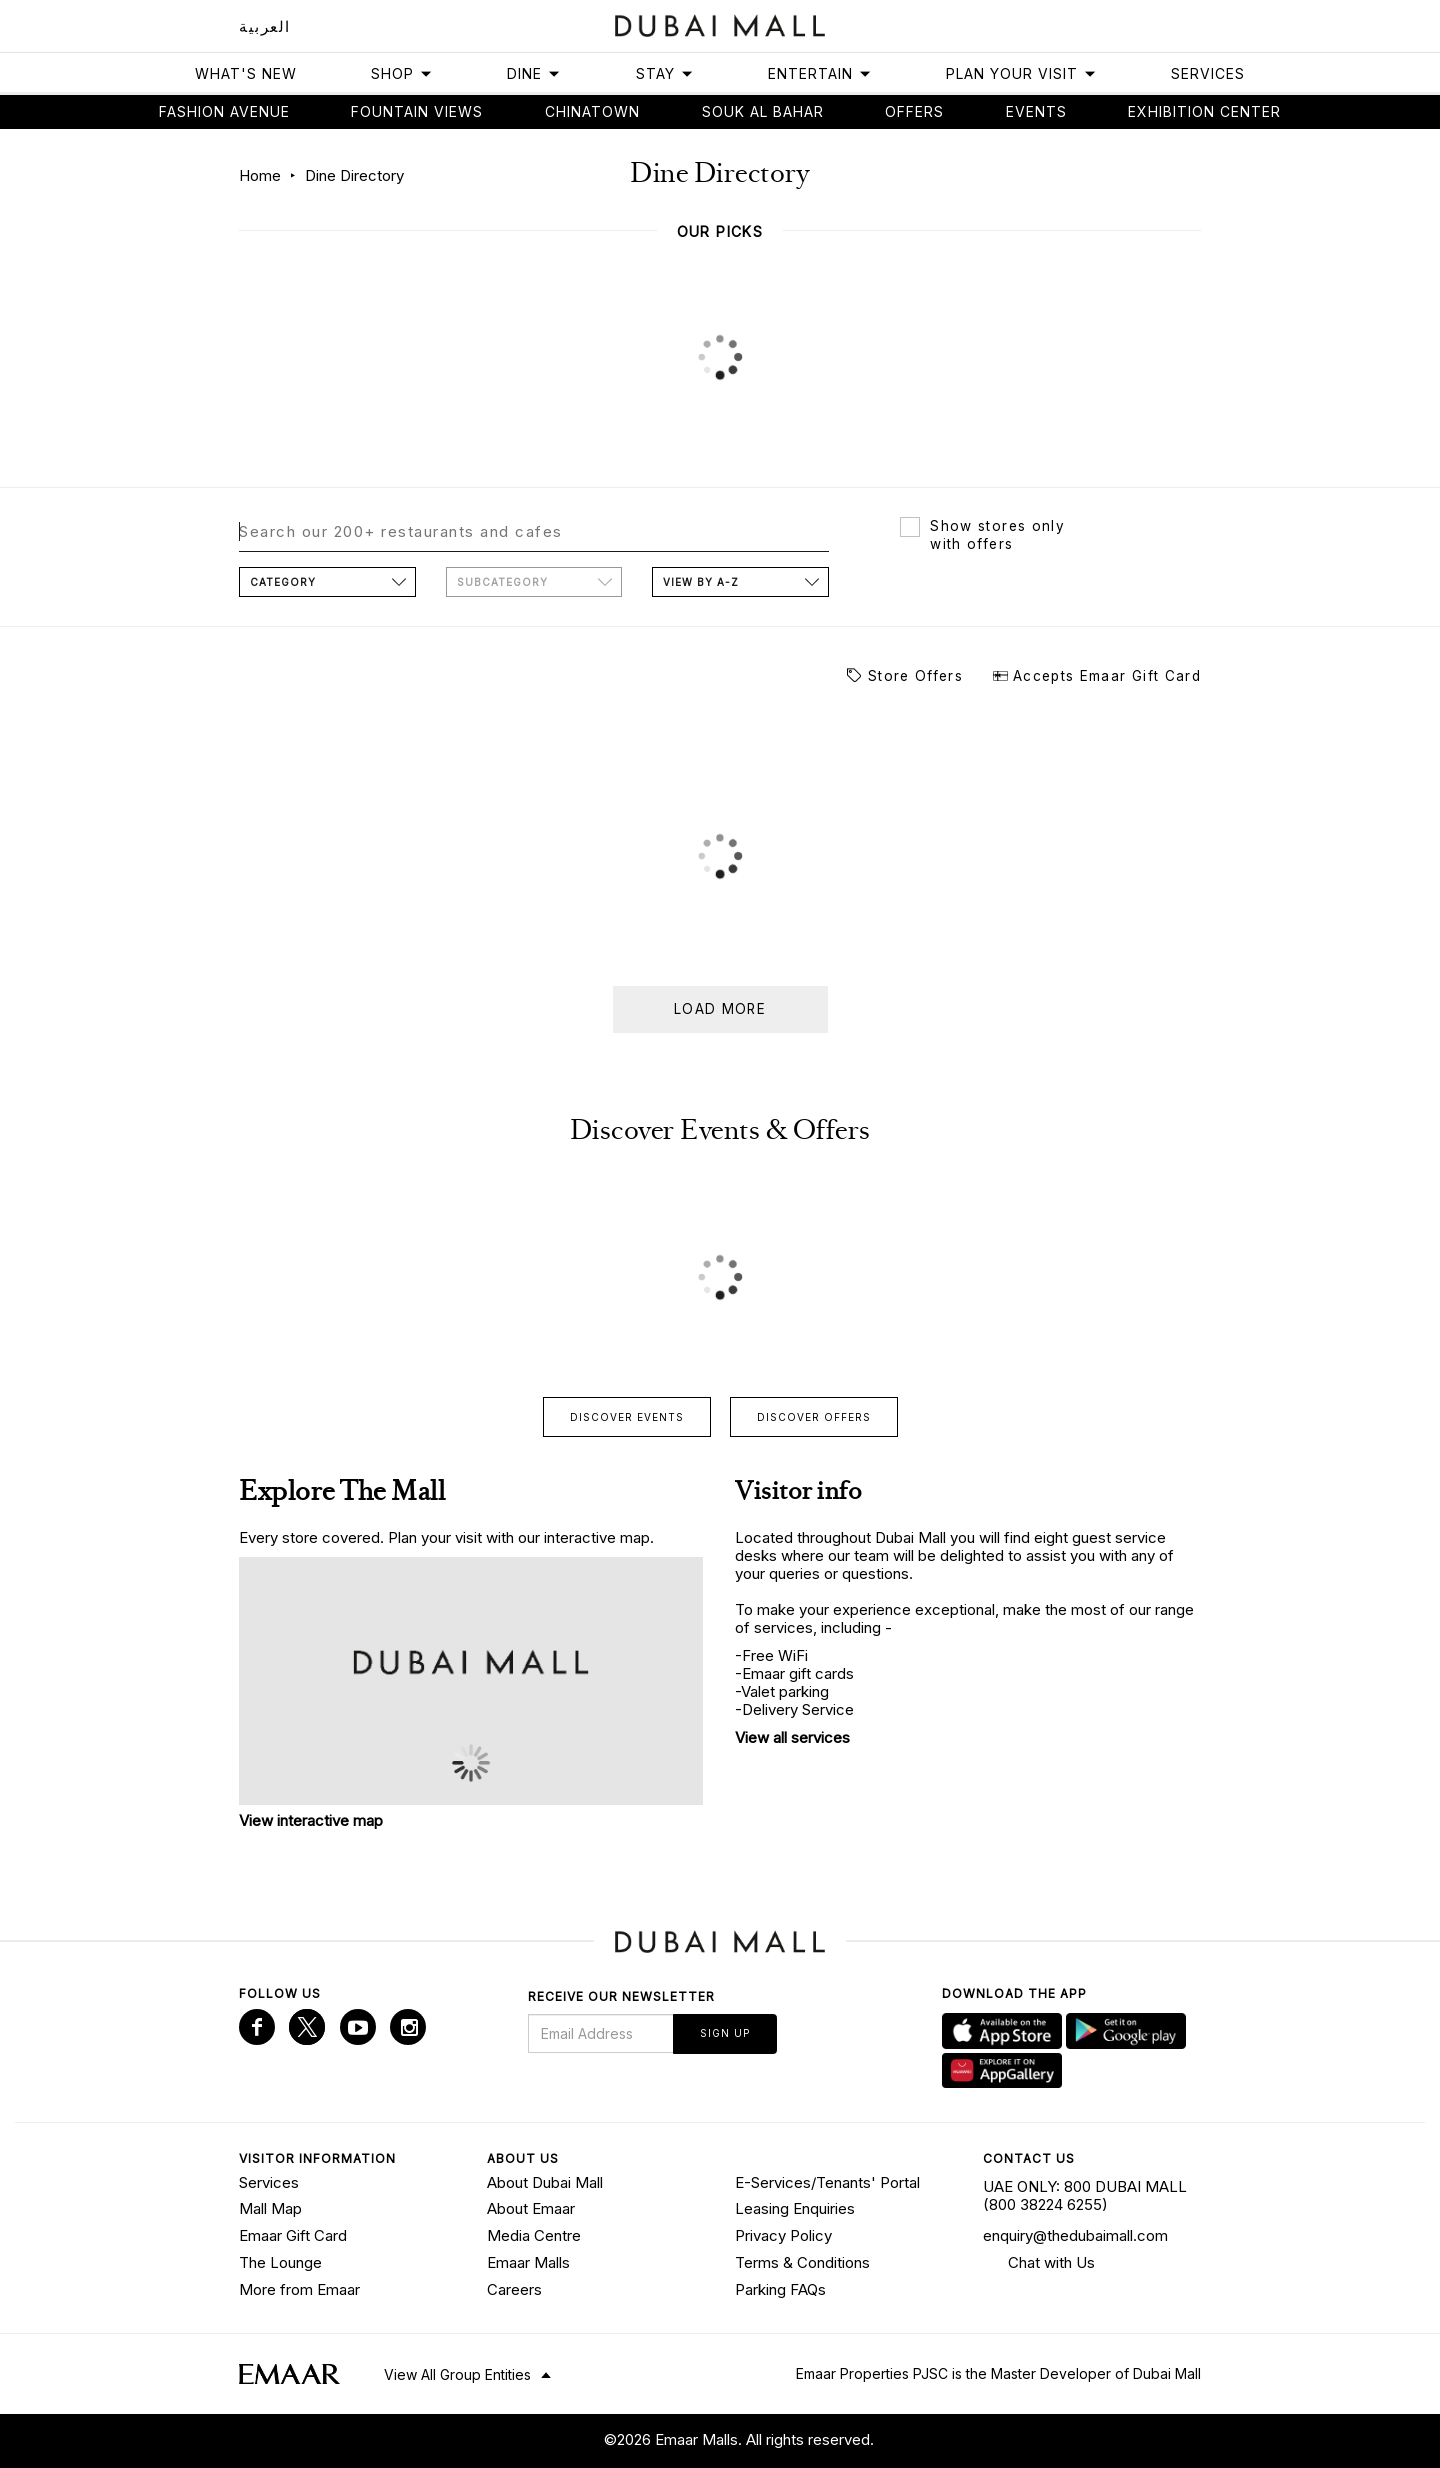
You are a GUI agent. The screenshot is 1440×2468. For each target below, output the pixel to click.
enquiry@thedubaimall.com (1075, 2235)
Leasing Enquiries (795, 2208)
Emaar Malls (528, 2262)
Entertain (820, 73)
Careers (514, 2288)
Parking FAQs (780, 2288)
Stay (665, 73)
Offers (914, 111)
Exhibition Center (1204, 111)
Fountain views (417, 111)
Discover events (627, 1417)
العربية (265, 26)
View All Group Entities (457, 2374)
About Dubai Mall (545, 2182)
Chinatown (592, 111)
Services (1208, 73)
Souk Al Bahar (763, 111)
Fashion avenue (224, 111)
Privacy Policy (783, 2235)
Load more (720, 1009)
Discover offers (814, 1417)
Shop (402, 73)
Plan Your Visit (1021, 73)
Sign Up (725, 2033)
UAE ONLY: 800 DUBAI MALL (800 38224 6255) (1085, 2195)
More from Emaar (299, 2288)
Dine (534, 73)
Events (1036, 111)
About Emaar (531, 2208)
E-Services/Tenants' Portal (827, 2182)
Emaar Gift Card (293, 2235)
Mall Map (270, 2208)
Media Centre (534, 2235)
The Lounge (280, 2262)
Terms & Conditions (802, 2262)
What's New (246, 73)
